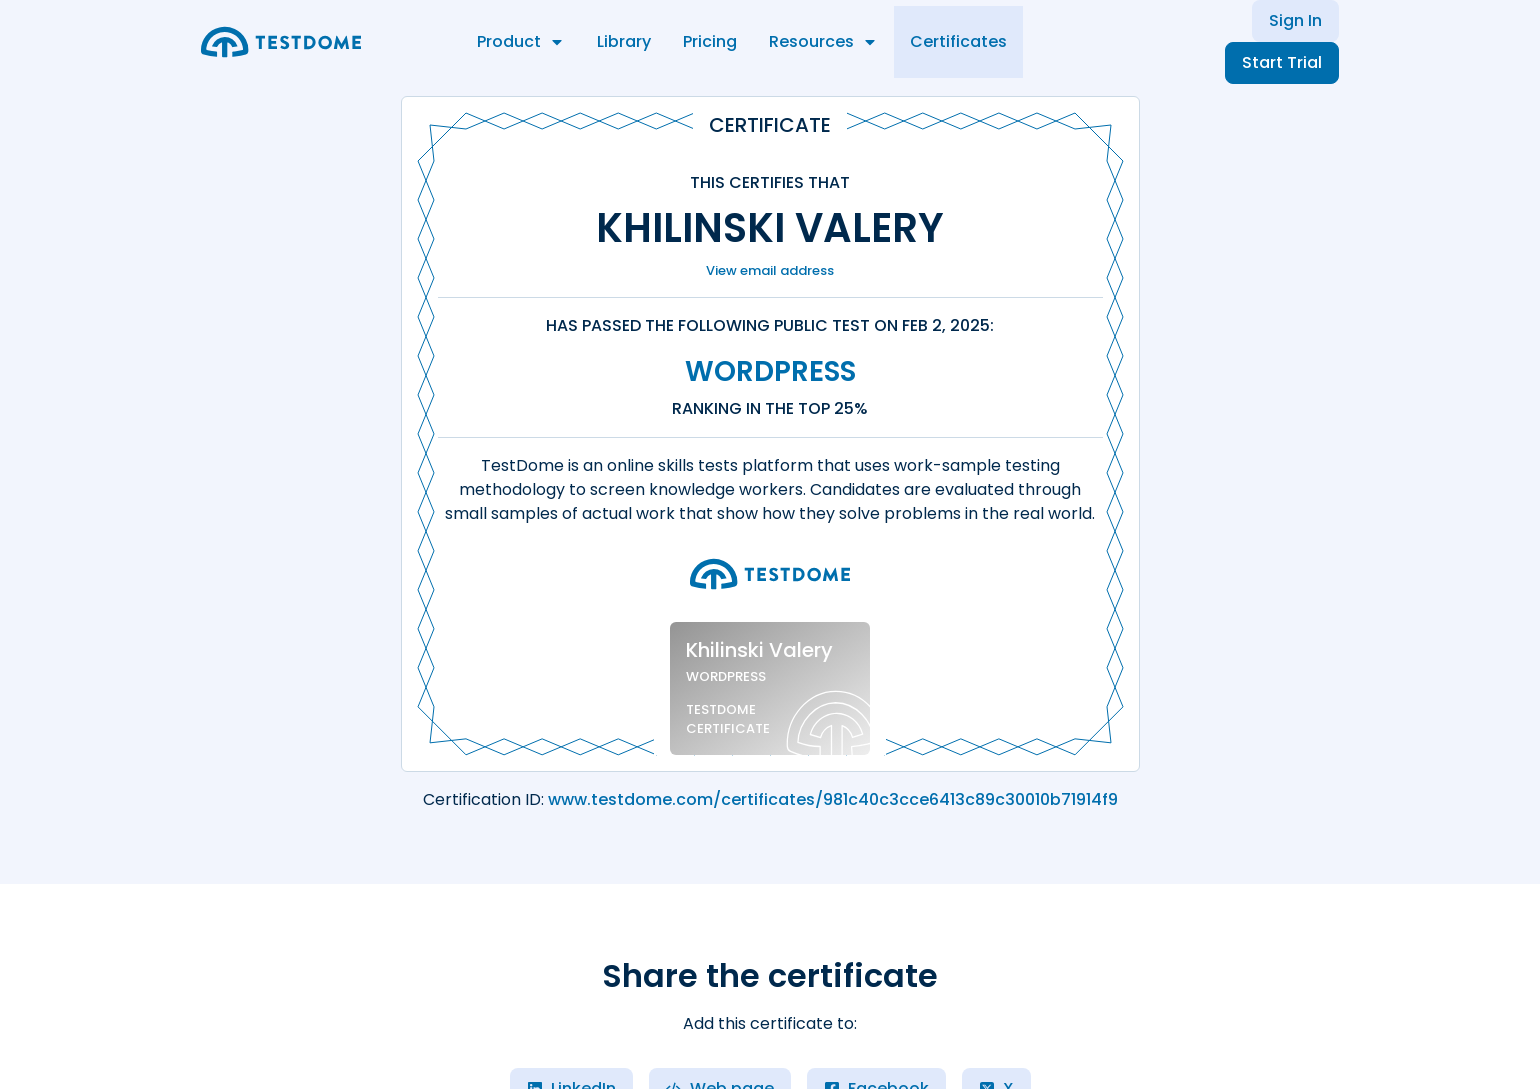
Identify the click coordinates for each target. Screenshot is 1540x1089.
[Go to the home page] (281, 42)
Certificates (958, 41)
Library (624, 41)
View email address (770, 270)
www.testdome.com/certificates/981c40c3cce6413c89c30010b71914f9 (833, 799)
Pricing (710, 41)
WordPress (770, 371)
